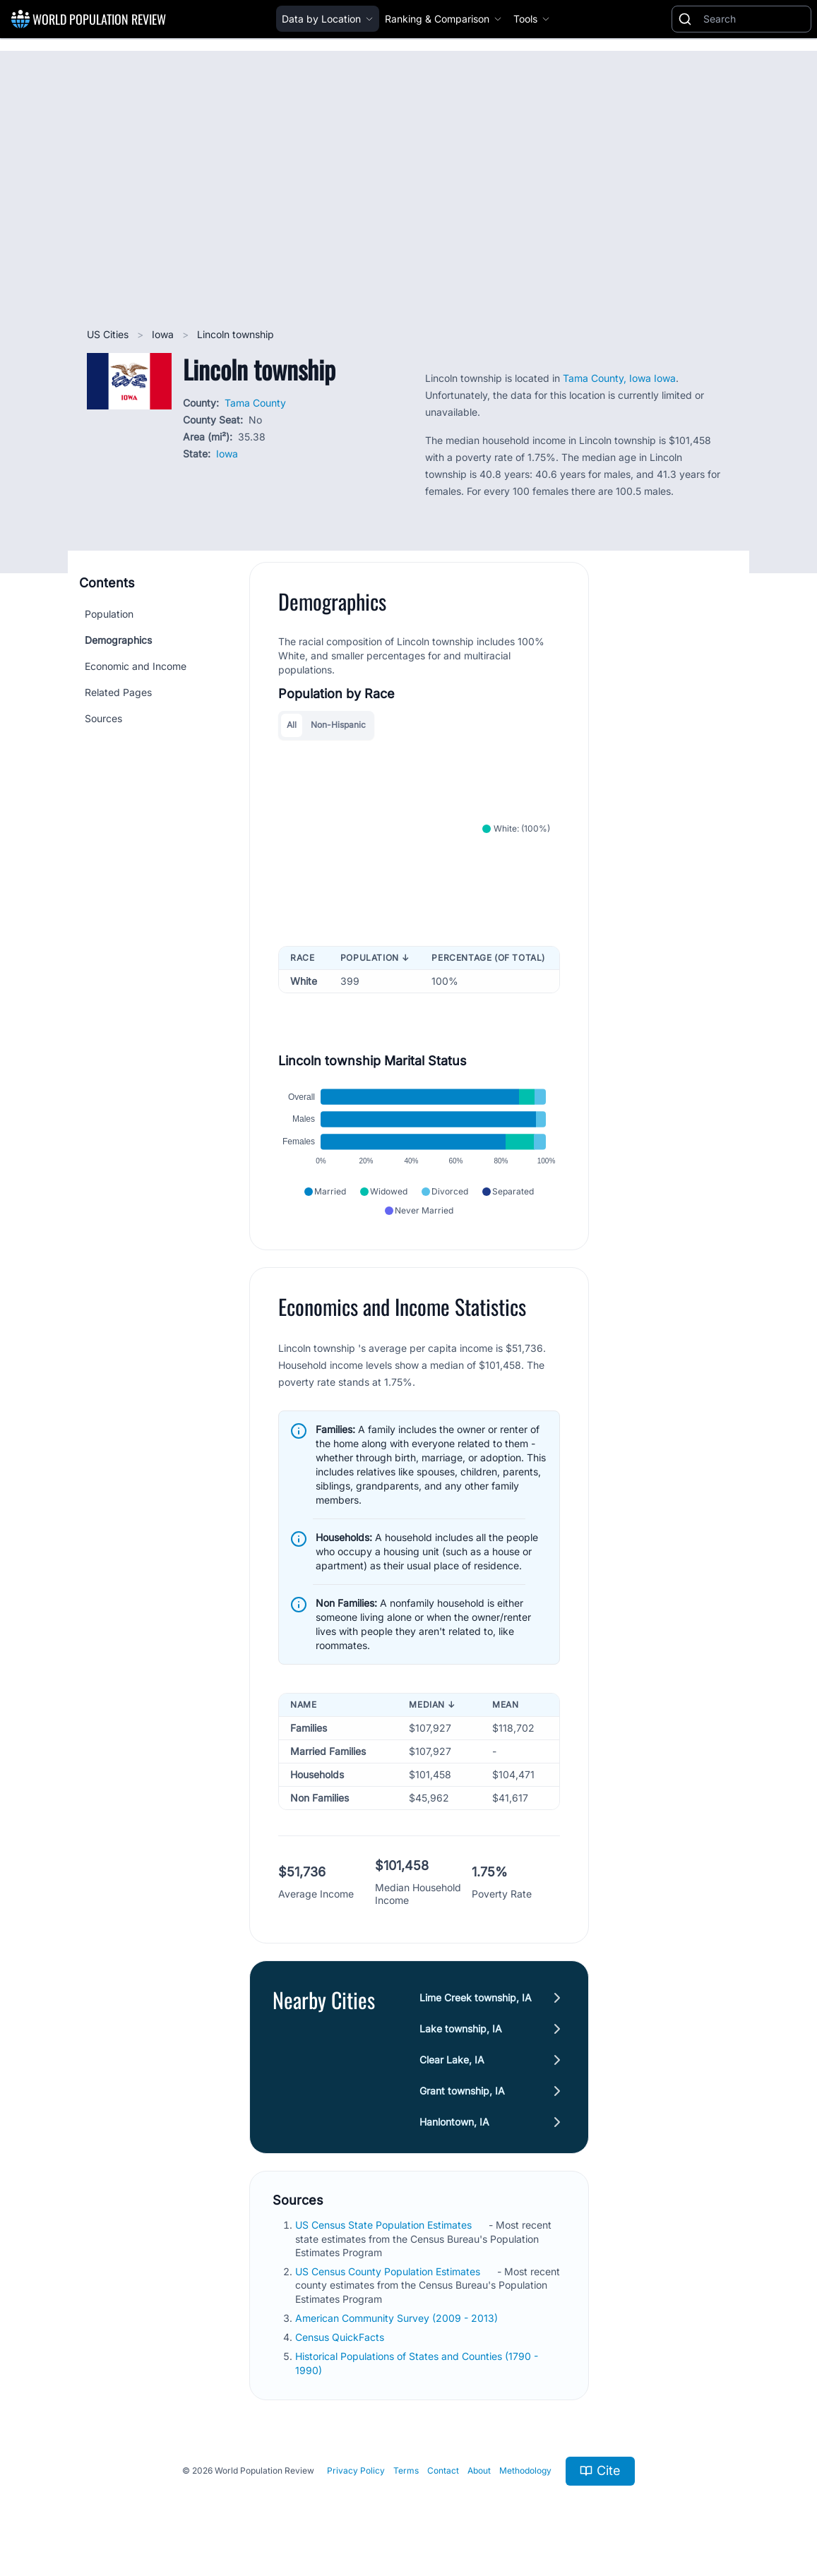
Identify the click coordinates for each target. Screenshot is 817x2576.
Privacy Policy (356, 2470)
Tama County (255, 403)
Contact (443, 2470)
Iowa (164, 334)
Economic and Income (135, 666)
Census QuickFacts (341, 2337)
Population (109, 614)
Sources (103, 718)
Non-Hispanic (338, 724)
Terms (406, 2470)
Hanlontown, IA (454, 2122)
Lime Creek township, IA (475, 1997)
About (479, 2470)
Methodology (525, 2470)
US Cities (109, 334)
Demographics (118, 640)
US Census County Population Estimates (389, 2271)
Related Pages (118, 692)
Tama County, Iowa (608, 378)
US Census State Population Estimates (385, 2225)
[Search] (754, 19)
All (292, 724)
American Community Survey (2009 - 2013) (398, 2318)
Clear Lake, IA (451, 2060)
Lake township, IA (460, 2029)
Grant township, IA (462, 2091)
